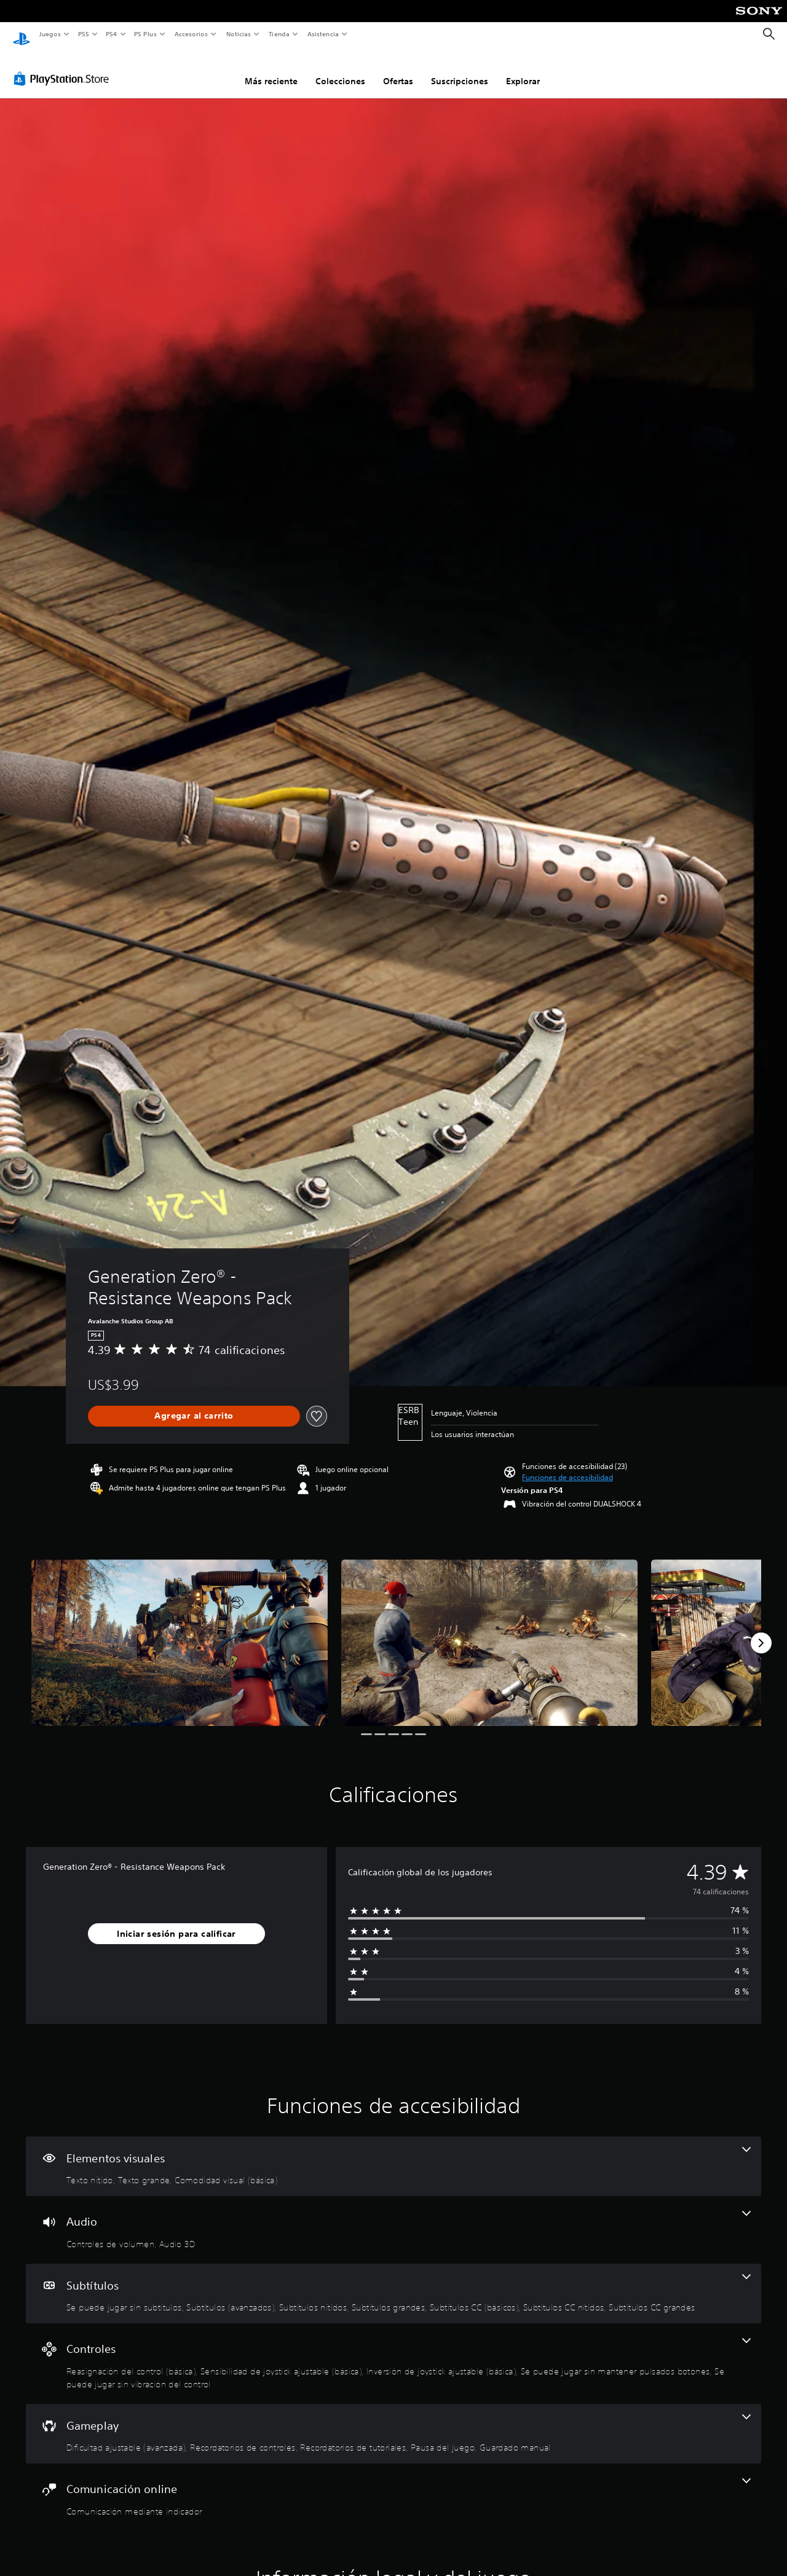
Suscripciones (459, 69)
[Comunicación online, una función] (393, 2486)
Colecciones (340, 69)
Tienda (279, 34)
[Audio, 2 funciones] (393, 2218)
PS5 (84, 34)
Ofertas (398, 69)
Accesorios (191, 34)
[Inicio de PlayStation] (21, 34)
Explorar (523, 69)
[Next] (761, 1631)
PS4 (112, 34)
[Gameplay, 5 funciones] (393, 2422)
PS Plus (145, 34)
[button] (567, 1465)
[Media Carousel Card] (179, 1631)
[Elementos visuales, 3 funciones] (393, 2155)
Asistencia (323, 34)
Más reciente (271, 69)
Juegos (49, 34)
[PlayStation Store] (64, 67)
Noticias (238, 34)
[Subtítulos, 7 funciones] (393, 2282)
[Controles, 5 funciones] (393, 2352)
